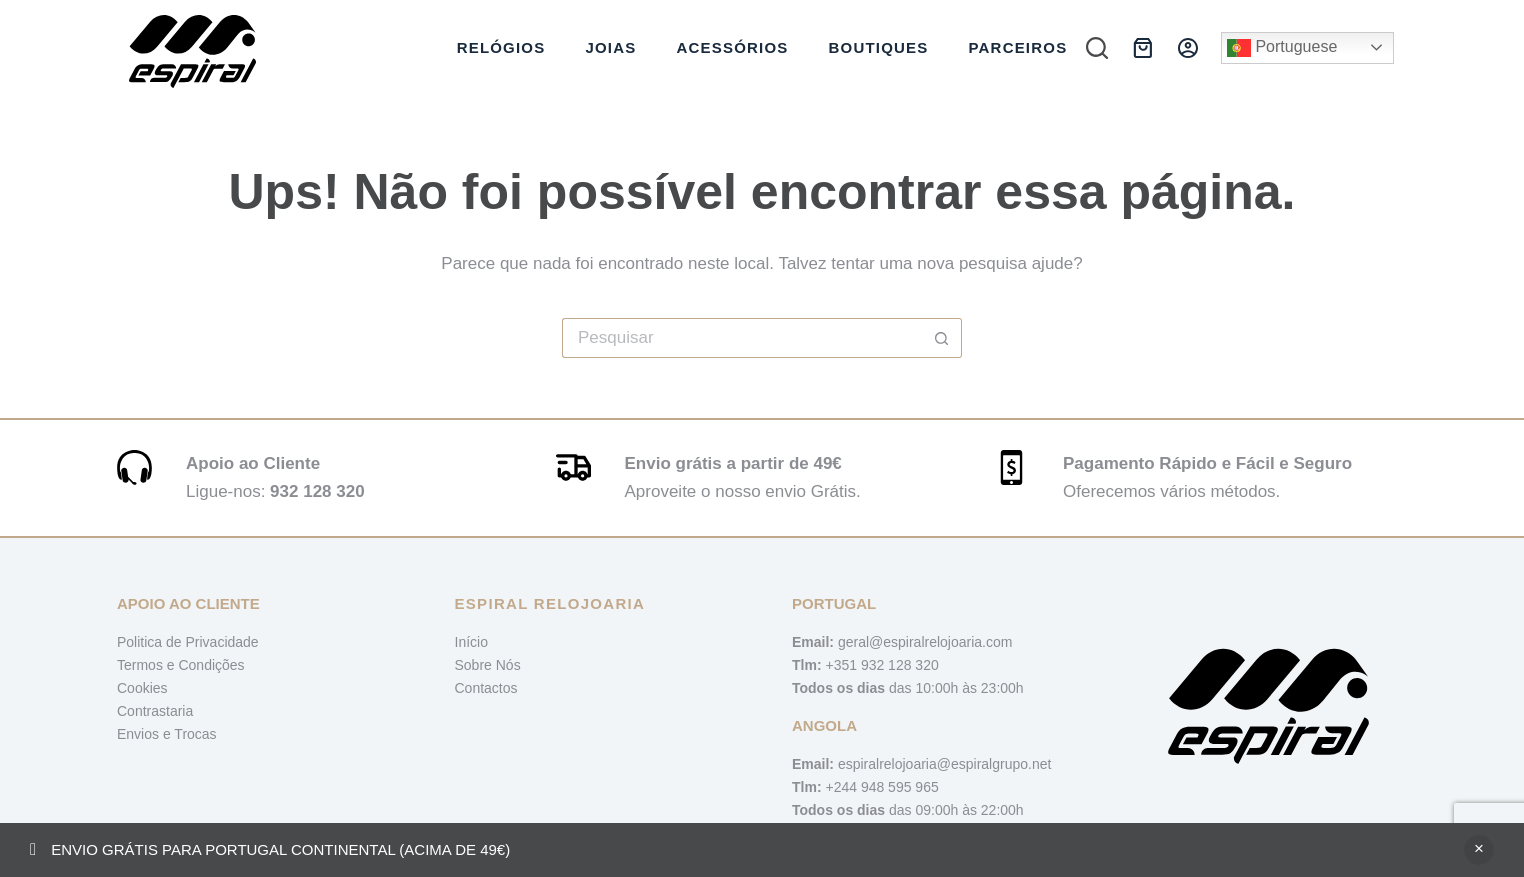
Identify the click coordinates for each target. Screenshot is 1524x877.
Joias (610, 47)
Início (471, 642)
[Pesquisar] (1097, 48)
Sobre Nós (488, 665)
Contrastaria (155, 711)
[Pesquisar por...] (742, 338)
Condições (211, 665)
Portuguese (1282, 48)
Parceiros (1017, 47)
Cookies (142, 688)
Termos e (147, 665)
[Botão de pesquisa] (942, 338)
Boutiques (878, 47)
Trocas (195, 734)
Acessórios (732, 47)
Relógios (501, 47)
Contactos (486, 688)
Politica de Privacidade (188, 642)
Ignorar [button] (1479, 850)
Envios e (145, 734)
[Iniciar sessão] (1188, 48)
